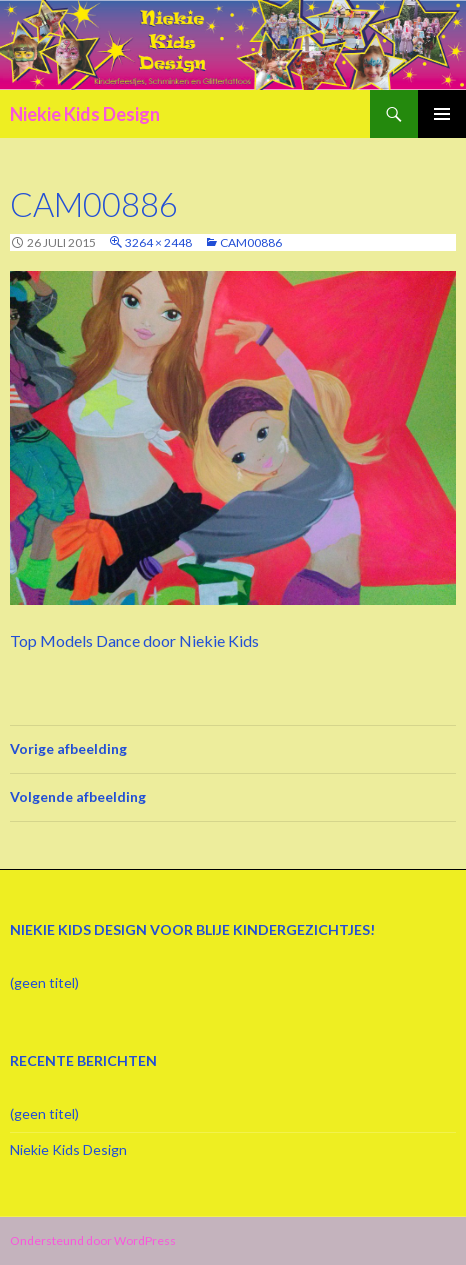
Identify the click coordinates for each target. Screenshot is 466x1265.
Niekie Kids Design (85, 114)
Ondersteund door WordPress (93, 1240)
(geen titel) (44, 982)
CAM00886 (251, 242)
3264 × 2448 (158, 242)
